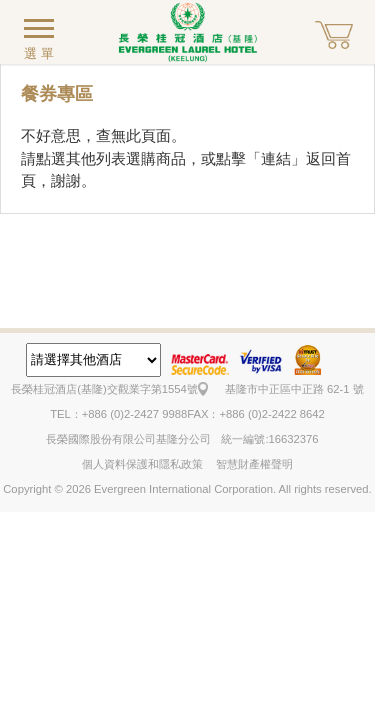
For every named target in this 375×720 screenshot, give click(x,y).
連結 (276, 158)
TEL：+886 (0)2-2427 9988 (118, 414)
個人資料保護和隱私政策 (142, 464)
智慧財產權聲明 (254, 464)
